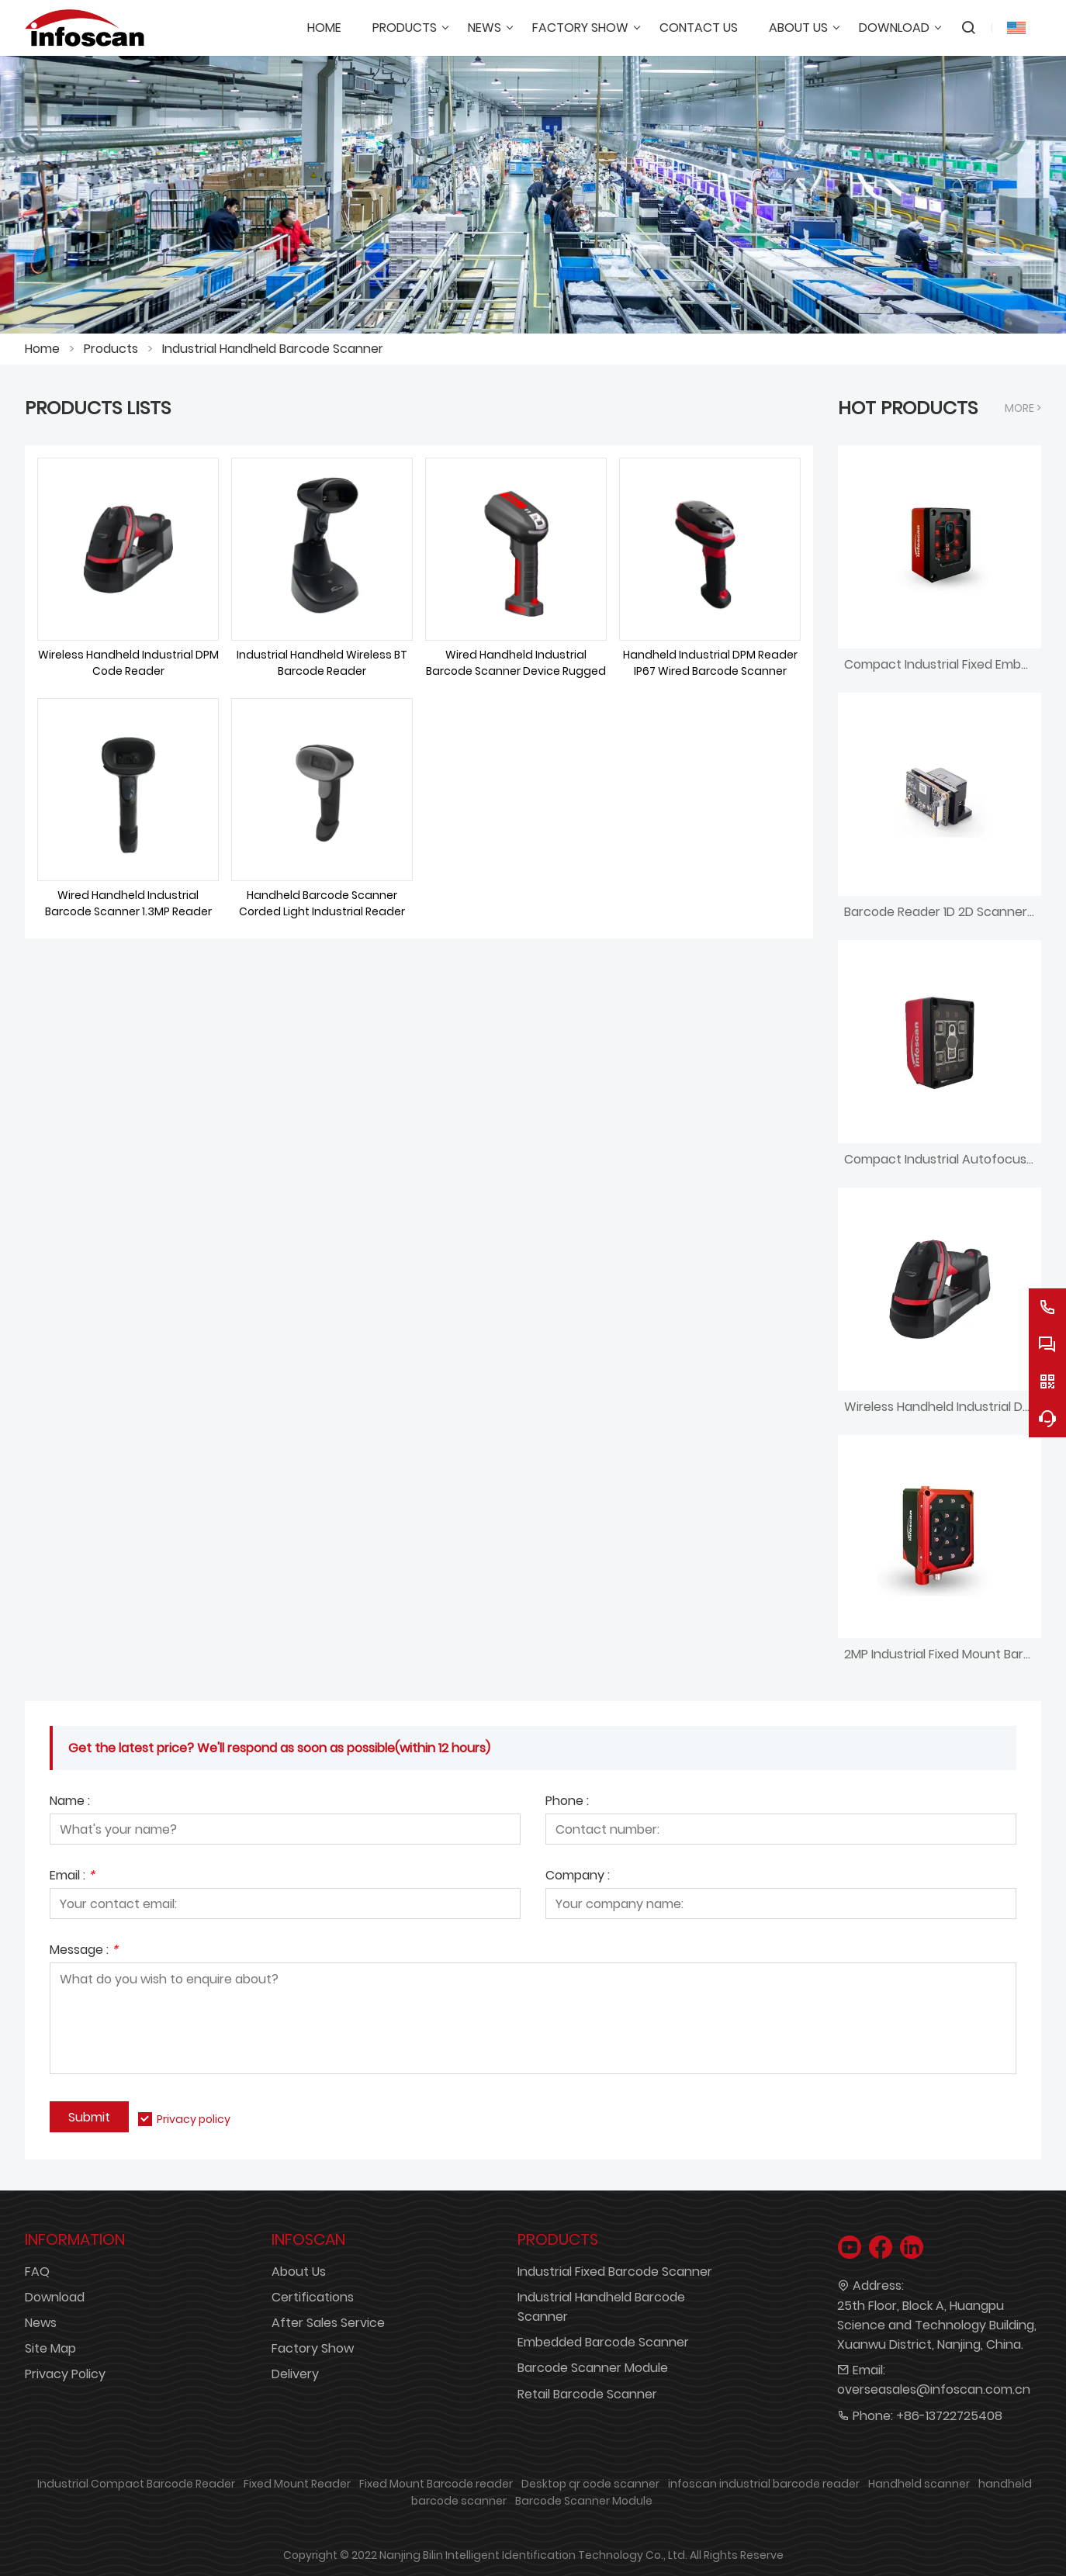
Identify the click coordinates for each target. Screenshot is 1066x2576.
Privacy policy (193, 2119)
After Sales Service (328, 2323)
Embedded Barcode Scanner (603, 2342)
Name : (70, 1802)
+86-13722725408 (949, 2416)
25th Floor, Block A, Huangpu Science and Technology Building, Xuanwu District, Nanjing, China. (937, 2325)
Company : (577, 1876)
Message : (84, 1951)
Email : (72, 1876)
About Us (299, 2271)
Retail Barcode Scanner (587, 2394)
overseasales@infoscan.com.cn (933, 2389)
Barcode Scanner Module (592, 2368)
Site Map (50, 2348)
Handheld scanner (919, 2483)
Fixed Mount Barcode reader (436, 2483)
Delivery (295, 2374)
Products (111, 349)
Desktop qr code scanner (590, 2483)
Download (55, 2297)
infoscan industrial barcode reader (764, 2483)
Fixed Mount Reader (297, 2483)
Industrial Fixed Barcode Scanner (614, 2271)
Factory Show (313, 2348)
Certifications (313, 2297)
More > (1023, 408)
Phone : (567, 1802)
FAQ (37, 2271)
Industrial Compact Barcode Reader (136, 2483)
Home (42, 349)
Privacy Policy (65, 2374)
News (41, 2323)
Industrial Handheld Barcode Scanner (272, 349)
